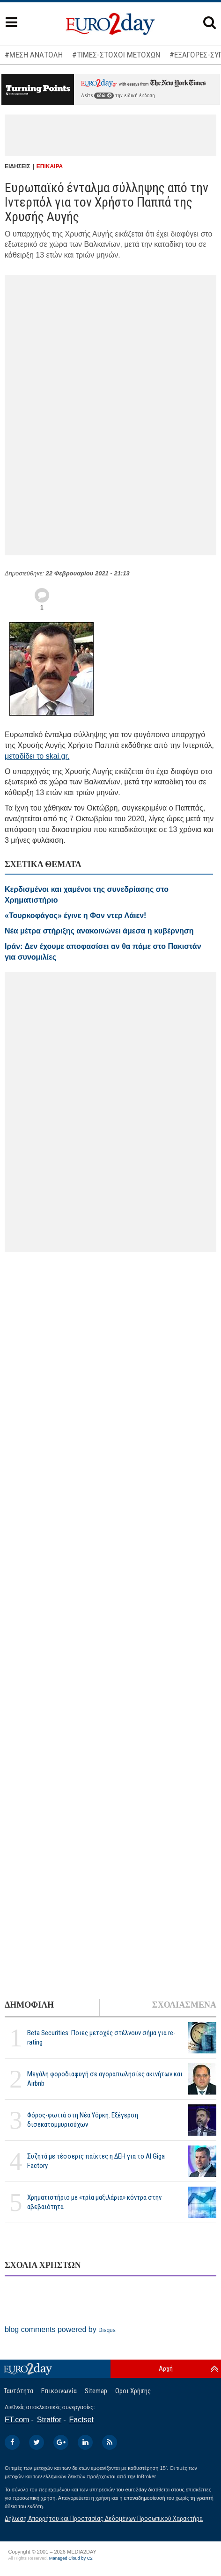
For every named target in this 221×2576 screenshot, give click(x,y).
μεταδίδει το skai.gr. (37, 756)
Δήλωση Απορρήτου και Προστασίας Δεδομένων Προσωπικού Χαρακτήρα (104, 2518)
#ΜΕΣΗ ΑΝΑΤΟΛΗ (34, 54)
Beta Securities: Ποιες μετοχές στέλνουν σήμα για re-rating (101, 2037)
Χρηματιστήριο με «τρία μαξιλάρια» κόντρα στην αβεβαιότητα (94, 2201)
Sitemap (96, 2391)
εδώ (103, 96)
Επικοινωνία (59, 2391)
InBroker (146, 2476)
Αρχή (166, 2368)
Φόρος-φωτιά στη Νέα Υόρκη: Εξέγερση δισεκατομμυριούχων (82, 2119)
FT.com (17, 2420)
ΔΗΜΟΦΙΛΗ (29, 2004)
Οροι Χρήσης (133, 2391)
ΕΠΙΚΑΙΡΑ (50, 166)
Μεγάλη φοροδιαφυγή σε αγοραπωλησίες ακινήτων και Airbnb (105, 2078)
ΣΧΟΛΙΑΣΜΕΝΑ (184, 2004)
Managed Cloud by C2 (71, 2558)
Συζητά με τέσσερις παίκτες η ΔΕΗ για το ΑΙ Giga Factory (96, 2160)
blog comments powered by (60, 2329)
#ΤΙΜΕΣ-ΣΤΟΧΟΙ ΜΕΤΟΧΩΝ (116, 54)
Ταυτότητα (18, 2391)
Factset (81, 2420)
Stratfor (49, 2420)
